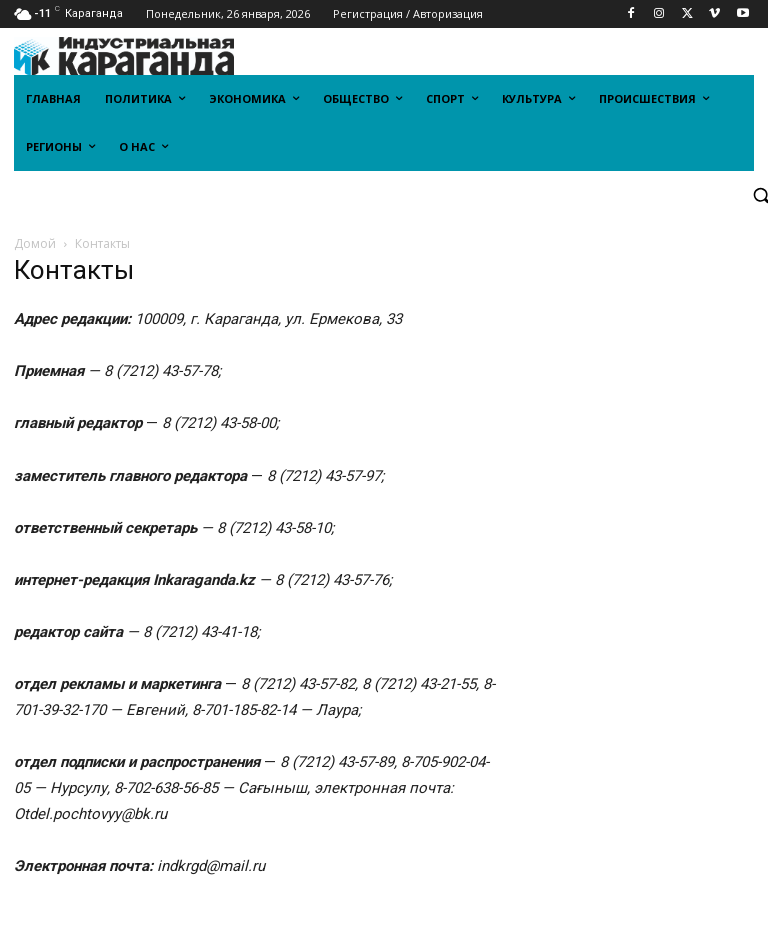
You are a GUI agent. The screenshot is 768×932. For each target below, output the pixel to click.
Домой (35, 243)
